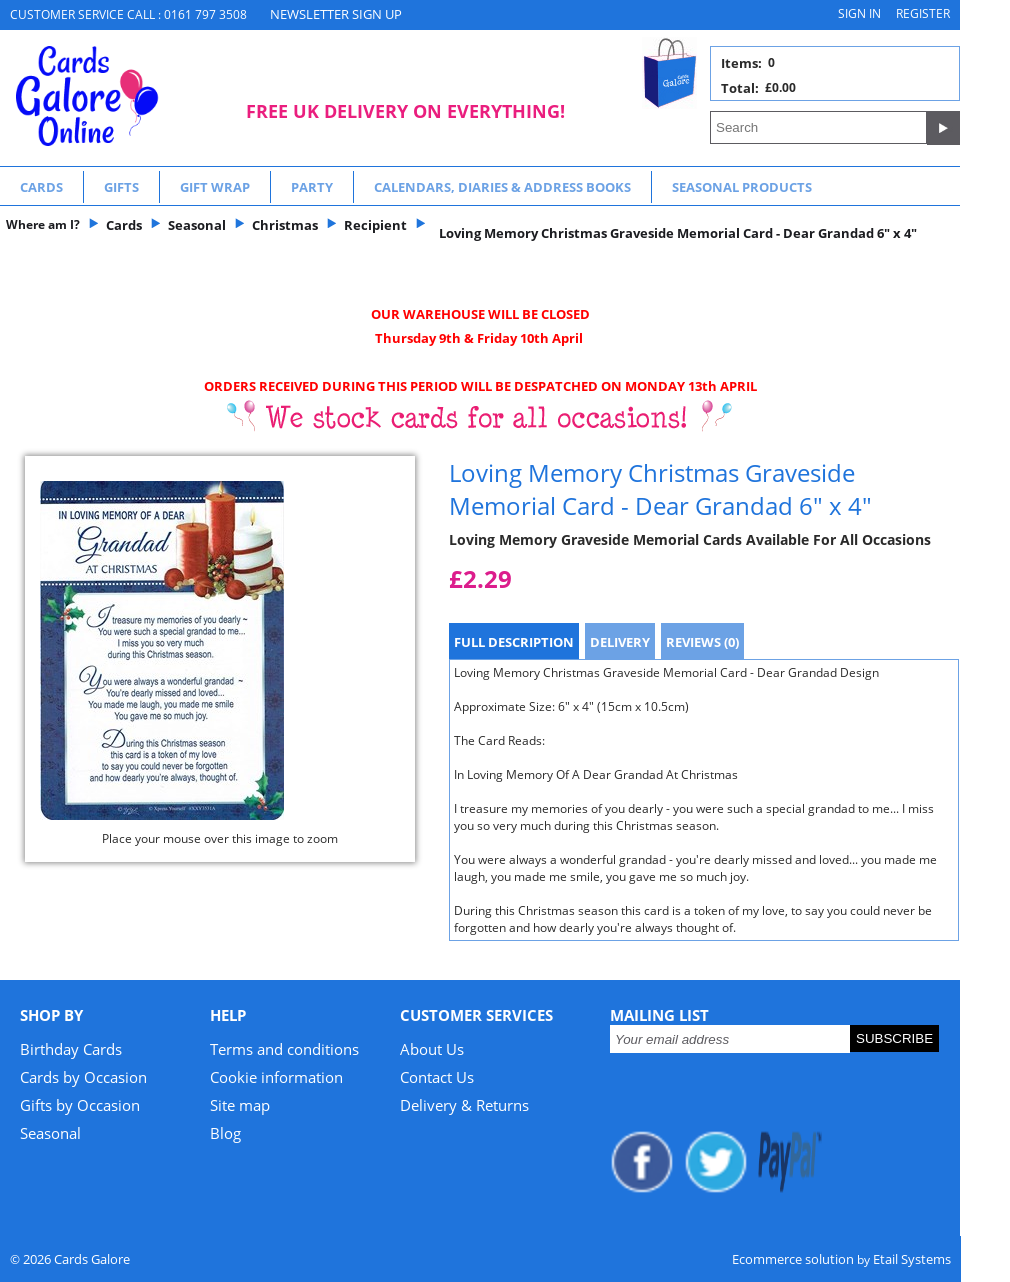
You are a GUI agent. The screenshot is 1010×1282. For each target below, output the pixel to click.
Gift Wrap (215, 187)
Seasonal (50, 1133)
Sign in (859, 13)
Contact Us (437, 1077)
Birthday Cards (71, 1049)
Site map (240, 1105)
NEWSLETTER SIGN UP (336, 14)
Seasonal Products (742, 187)
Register (923, 13)
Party (312, 187)
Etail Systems (912, 1259)
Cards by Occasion (83, 1077)
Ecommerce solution (793, 1259)
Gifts (121, 187)
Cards (41, 187)
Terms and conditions (284, 1049)
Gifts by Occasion (80, 1105)
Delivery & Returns (464, 1105)
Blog (225, 1133)
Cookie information (276, 1077)
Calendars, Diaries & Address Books (502, 187)
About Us (432, 1049)
